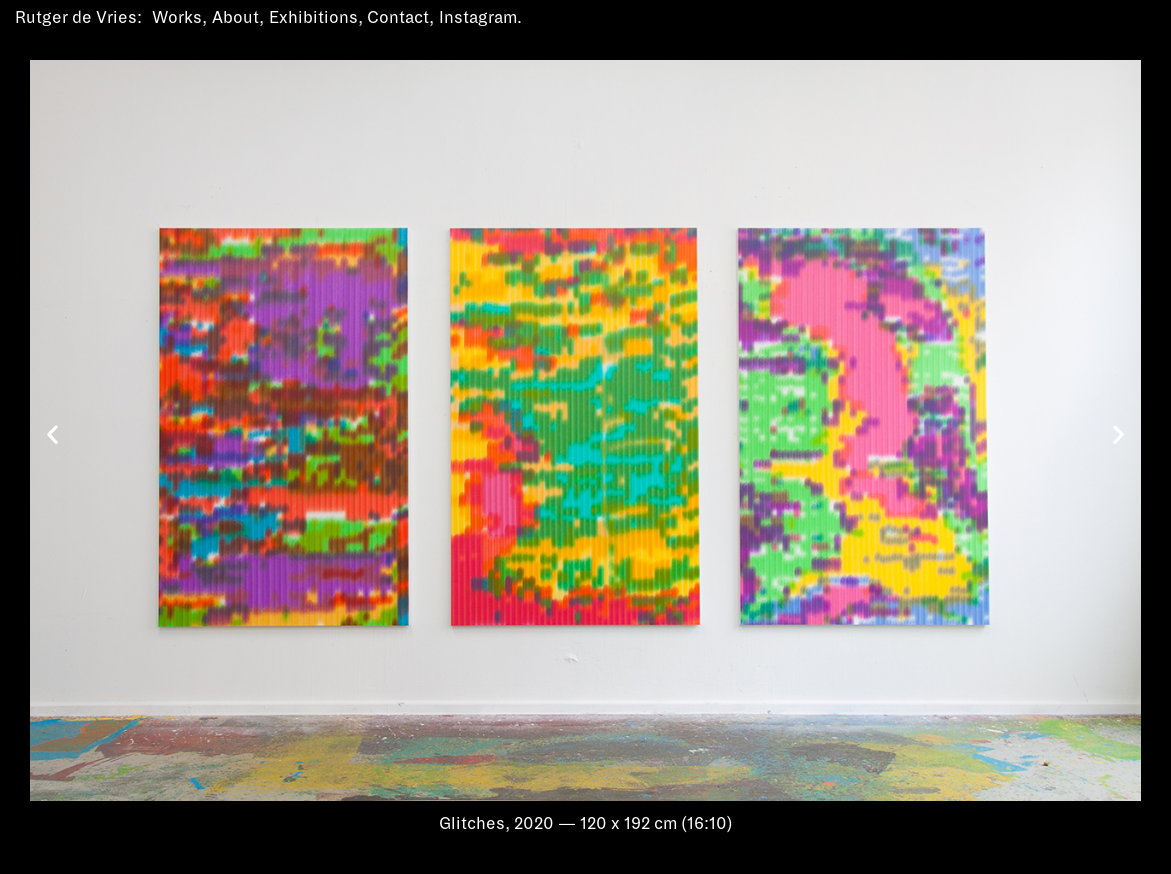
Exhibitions (313, 18)
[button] (52, 434)
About (235, 18)
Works (177, 18)
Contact (398, 18)
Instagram (478, 18)
